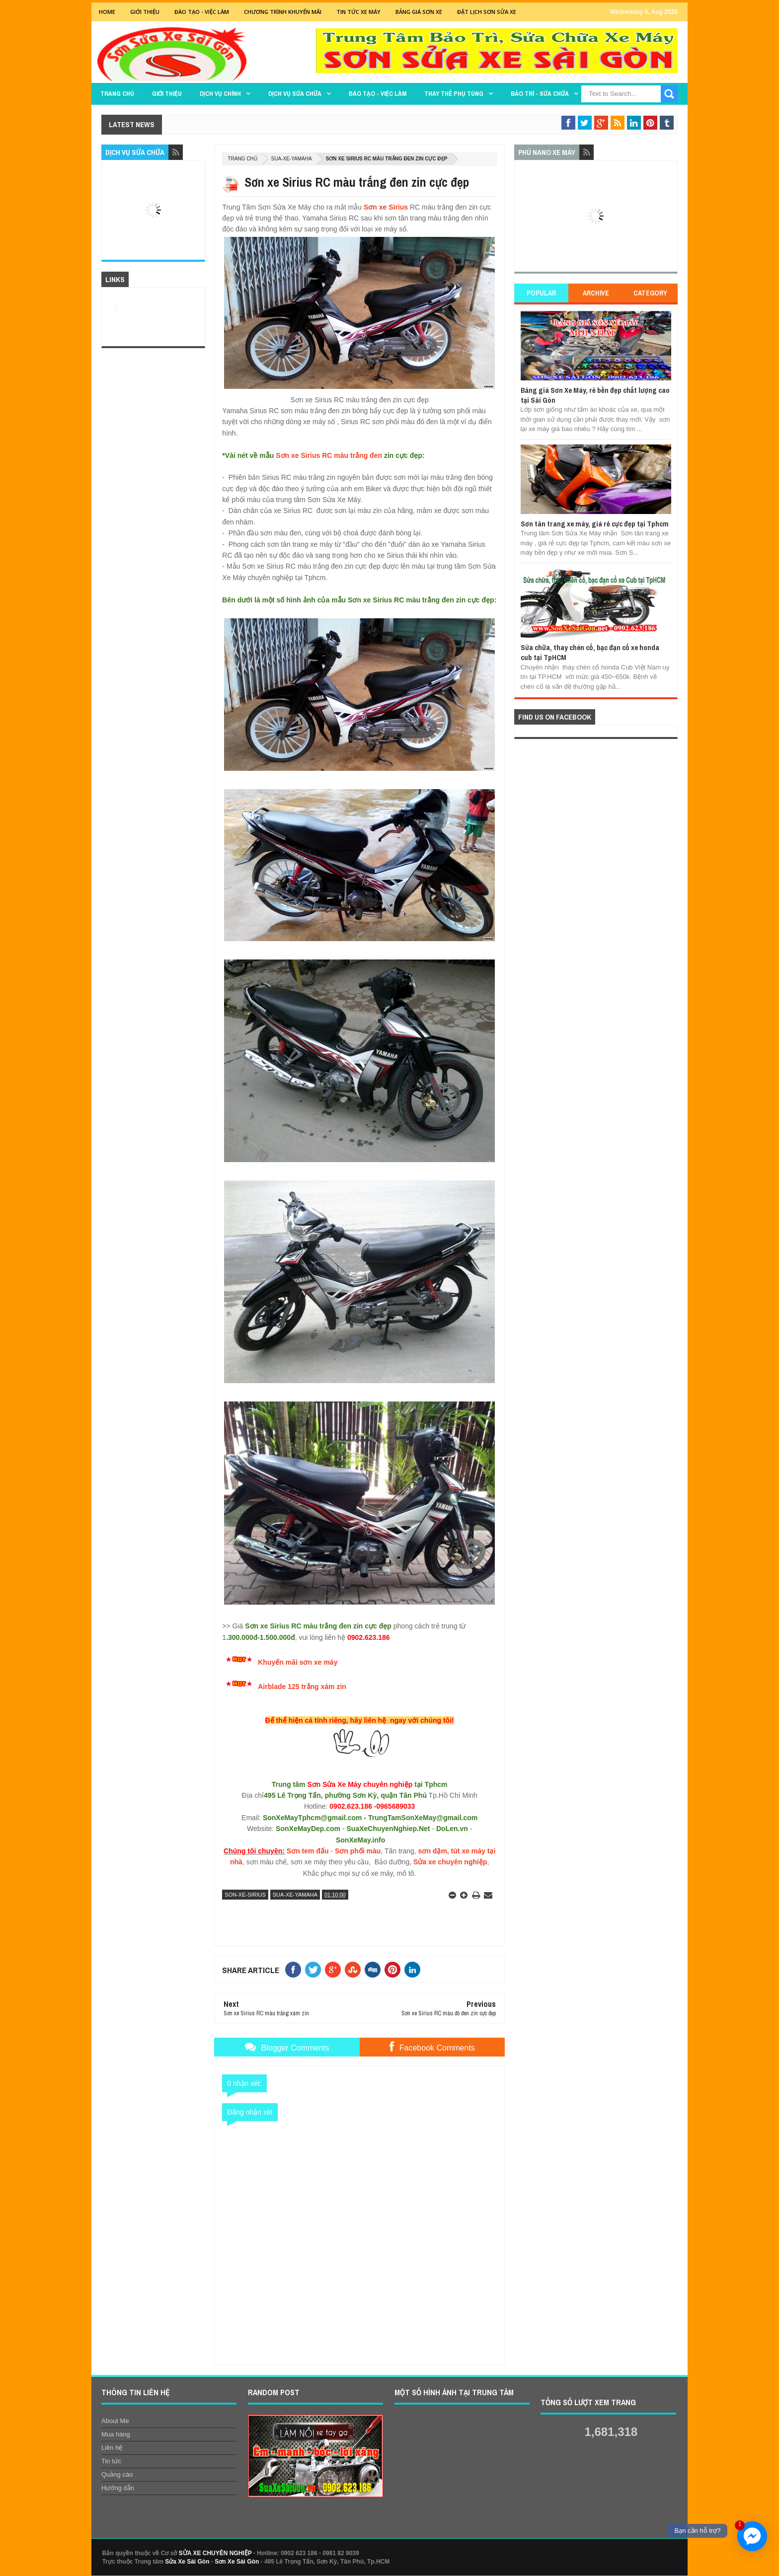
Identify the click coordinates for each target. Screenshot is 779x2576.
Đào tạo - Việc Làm (201, 11)
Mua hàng (115, 2434)
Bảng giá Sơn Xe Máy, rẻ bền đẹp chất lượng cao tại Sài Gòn (595, 395)
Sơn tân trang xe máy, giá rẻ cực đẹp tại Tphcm (595, 523)
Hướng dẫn (117, 2488)
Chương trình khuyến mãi (282, 11)
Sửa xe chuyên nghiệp (450, 1862)
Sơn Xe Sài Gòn (237, 2561)
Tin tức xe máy (358, 11)
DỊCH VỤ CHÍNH (220, 93)
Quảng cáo (117, 2474)
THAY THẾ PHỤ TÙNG (453, 93)
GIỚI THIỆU (144, 11)
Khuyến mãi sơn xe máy (297, 1662)
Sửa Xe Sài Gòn (187, 2561)
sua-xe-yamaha (291, 158)
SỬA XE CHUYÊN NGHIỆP (215, 2553)
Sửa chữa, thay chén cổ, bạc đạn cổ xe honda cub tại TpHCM (590, 652)
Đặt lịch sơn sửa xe (486, 11)
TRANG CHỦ (117, 93)
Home (107, 11)
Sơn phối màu (358, 1851)
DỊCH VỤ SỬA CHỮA (294, 93)
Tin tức (111, 2461)
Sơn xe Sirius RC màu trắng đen (329, 455)
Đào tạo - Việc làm (377, 93)
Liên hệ (111, 2447)
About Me (115, 2421)
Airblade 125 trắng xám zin (302, 1687)
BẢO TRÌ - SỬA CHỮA (540, 93)
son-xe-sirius (245, 1895)
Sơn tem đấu (308, 1851)
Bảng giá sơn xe (418, 11)
